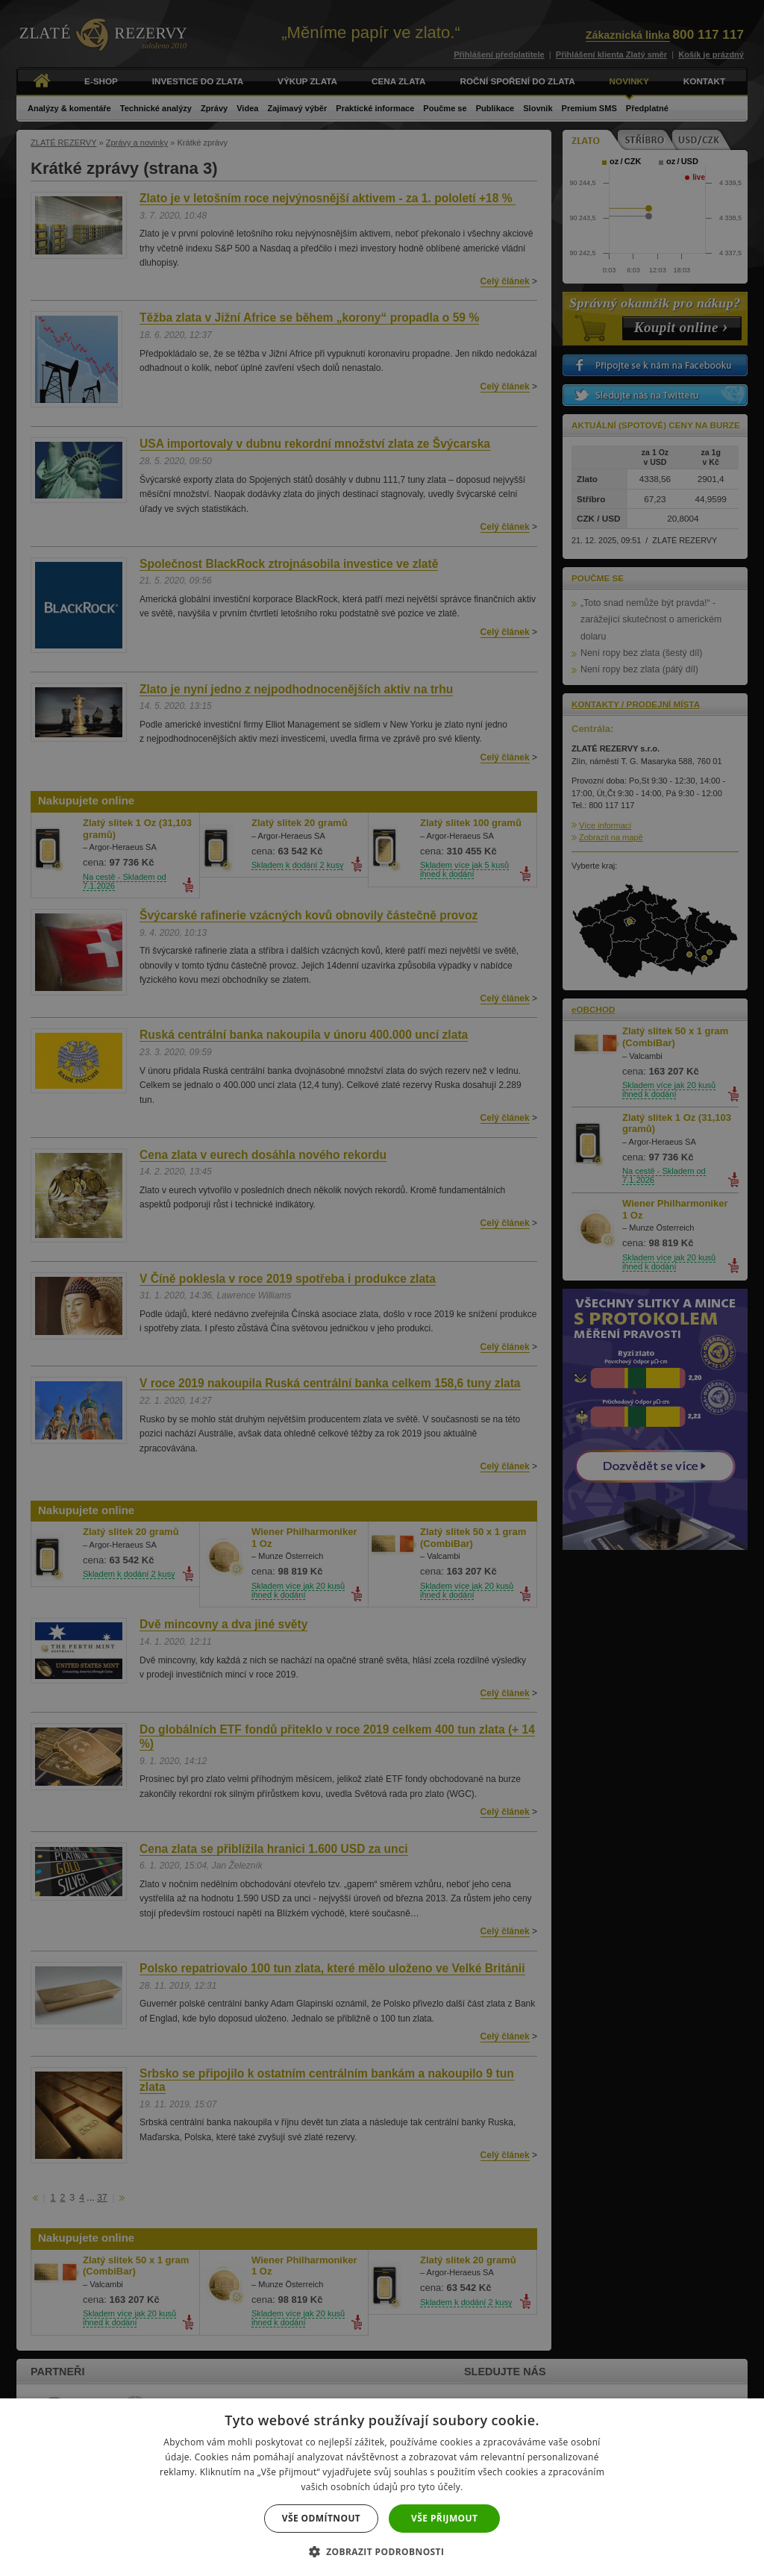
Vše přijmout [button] (444, 2518)
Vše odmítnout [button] (321, 2518)
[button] (382, 2551)
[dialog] (382, 1288)
